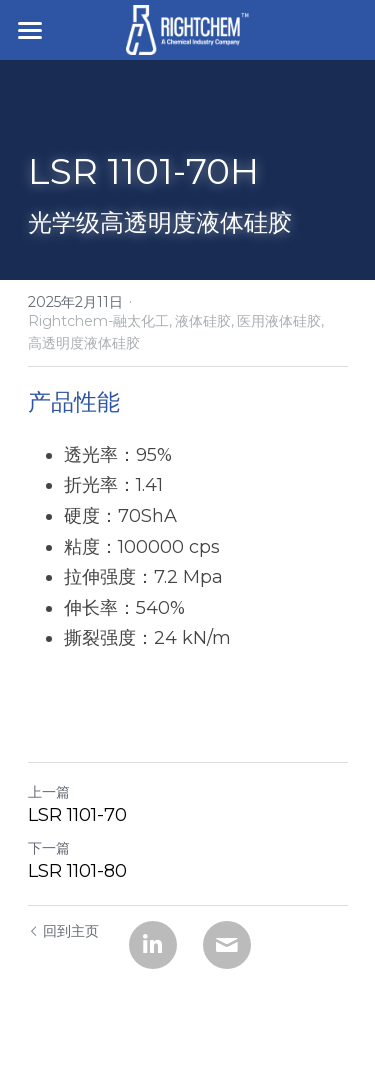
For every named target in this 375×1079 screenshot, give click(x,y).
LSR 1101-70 (77, 815)
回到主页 (63, 931)
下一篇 (49, 848)
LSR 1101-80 (77, 871)
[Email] (227, 945)
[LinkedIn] (153, 945)
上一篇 (49, 792)
